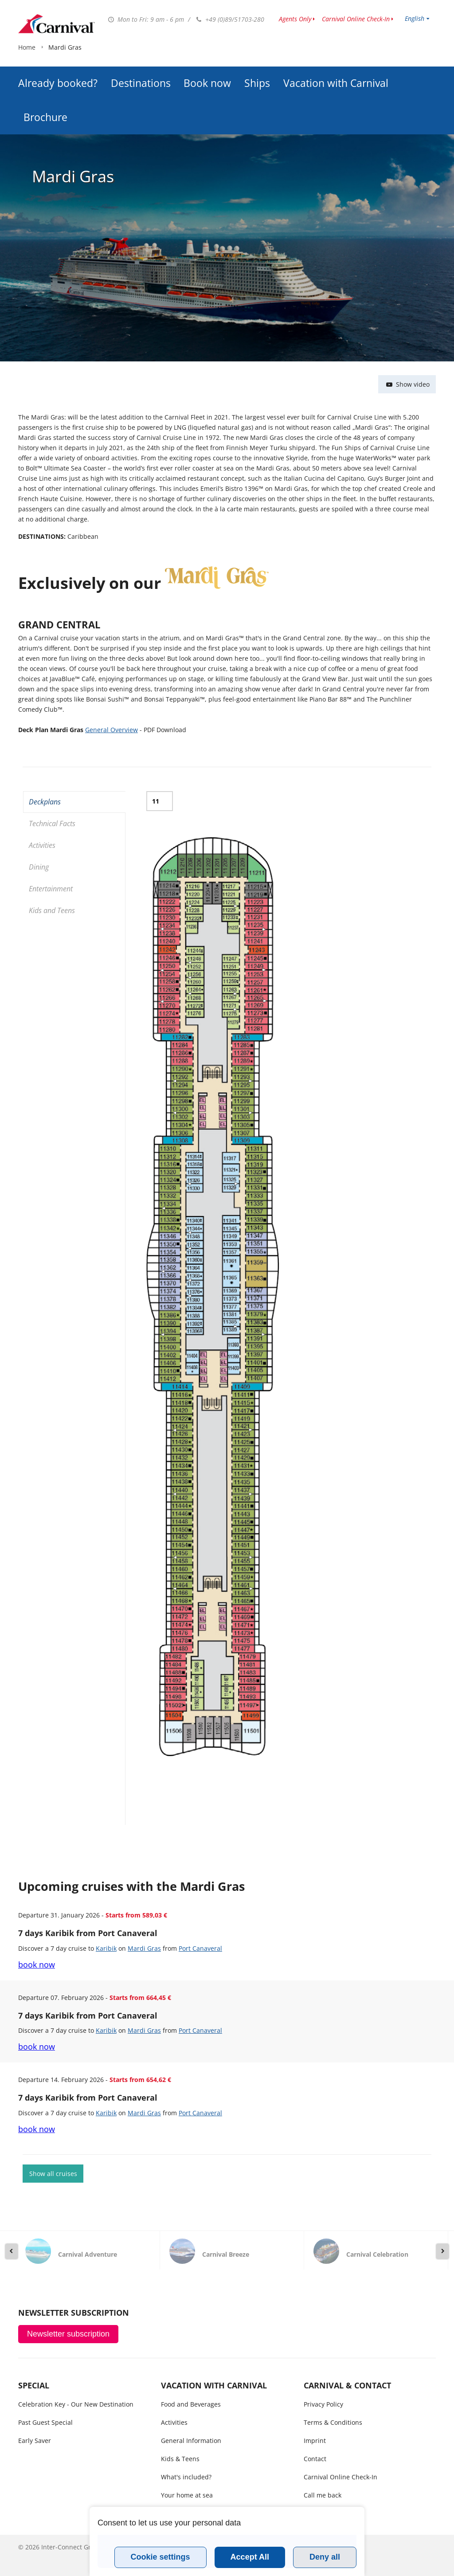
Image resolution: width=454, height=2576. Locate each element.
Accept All (250, 2556)
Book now (207, 61)
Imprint (315, 2440)
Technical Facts (52, 823)
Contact (315, 2458)
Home (26, 123)
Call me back (322, 2495)
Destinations (141, 61)
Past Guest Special (45, 2422)
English (414, 18)
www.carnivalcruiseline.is (56, 23)
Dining (39, 867)
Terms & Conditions (333, 2422)
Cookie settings (160, 2556)
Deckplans (45, 802)
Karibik (106, 1948)
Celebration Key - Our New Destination (75, 2404)
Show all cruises (53, 2173)
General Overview (111, 729)
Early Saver (34, 2440)
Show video (407, 384)
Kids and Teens (52, 910)
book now (36, 1964)
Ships (257, 61)
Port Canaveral (200, 1948)
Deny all (324, 2556)
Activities (42, 845)
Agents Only (295, 19)
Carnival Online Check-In (356, 19)
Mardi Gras (144, 1948)
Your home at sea (187, 2495)
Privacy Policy (323, 2404)
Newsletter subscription (68, 2333)
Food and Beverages (191, 2404)
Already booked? (58, 61)
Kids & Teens (180, 2458)
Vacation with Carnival (335, 61)
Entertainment (51, 889)
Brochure (45, 95)
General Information (191, 2440)
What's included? (186, 2477)
